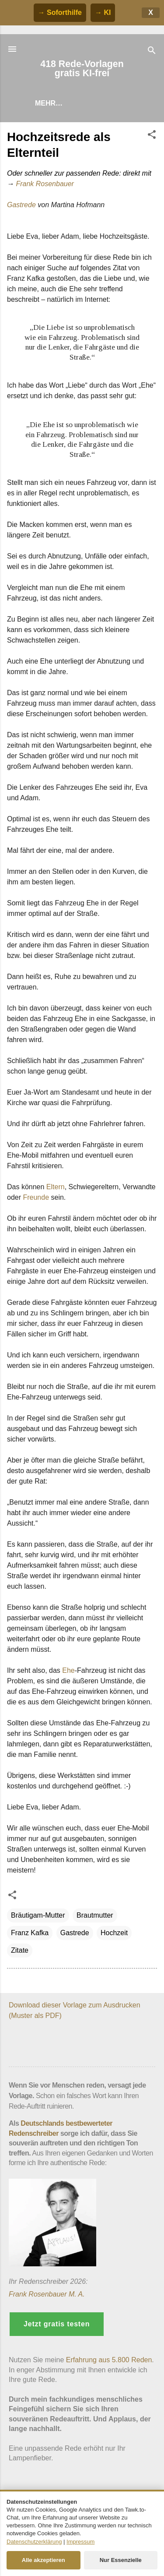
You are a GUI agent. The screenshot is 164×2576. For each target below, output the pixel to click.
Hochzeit (114, 1932)
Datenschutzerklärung (34, 2541)
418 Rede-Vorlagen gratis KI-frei (81, 68)
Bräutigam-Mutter (38, 1915)
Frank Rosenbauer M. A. (47, 2294)
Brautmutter (95, 1915)
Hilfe (108, 103)
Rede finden (58, 103)
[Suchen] (152, 52)
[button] (152, 136)
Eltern (55, 1187)
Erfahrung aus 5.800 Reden (109, 2360)
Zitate (19, 1950)
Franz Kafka (30, 1932)
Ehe (68, 1670)
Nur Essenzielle (121, 2560)
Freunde (36, 1197)
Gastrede (21, 204)
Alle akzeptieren (43, 2560)
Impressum (80, 2541)
